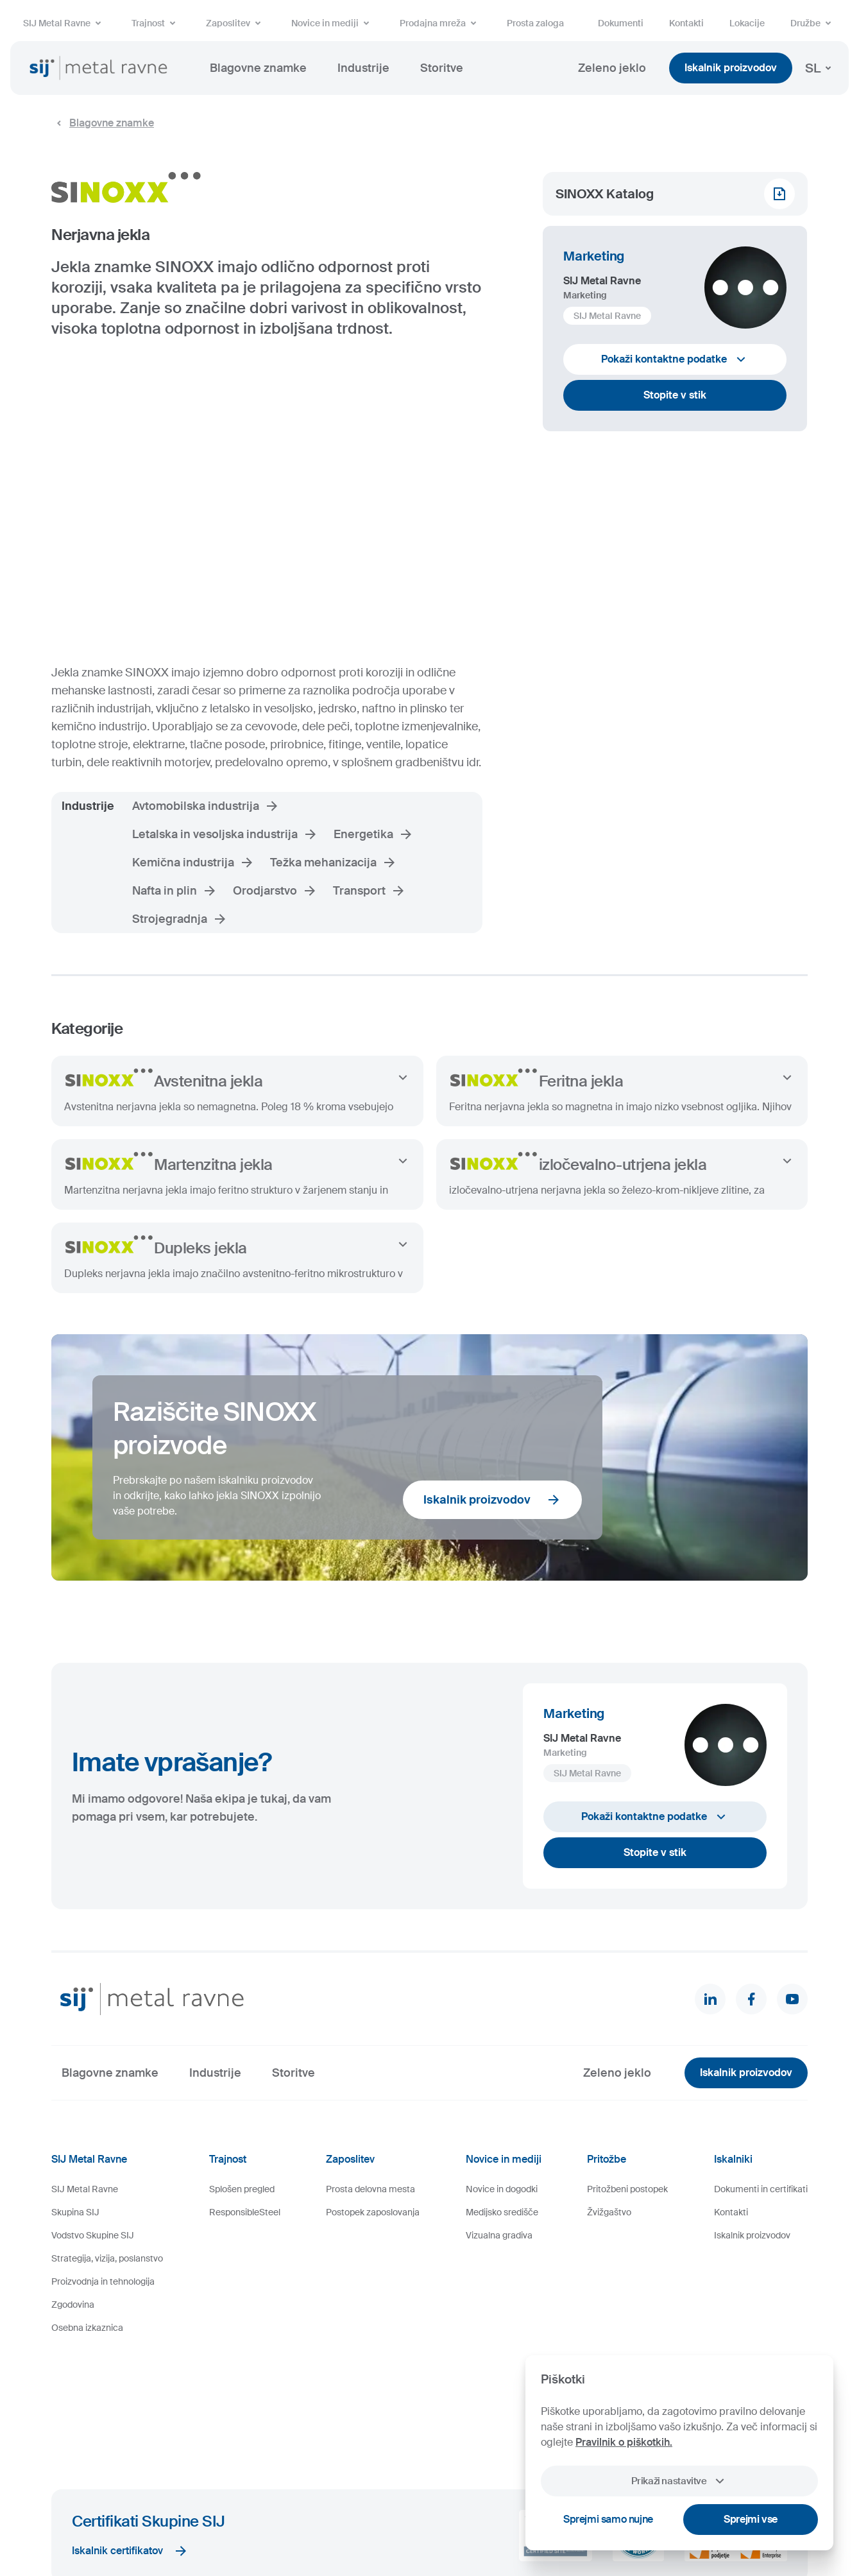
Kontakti (686, 23)
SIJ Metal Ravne (64, 23)
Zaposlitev (236, 23)
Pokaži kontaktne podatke (675, 359)
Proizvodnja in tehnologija (103, 2281)
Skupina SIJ (75, 2212)
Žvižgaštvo (609, 2212)
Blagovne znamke (258, 68)
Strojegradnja (180, 919)
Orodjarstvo (275, 890)
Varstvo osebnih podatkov (351, 2527)
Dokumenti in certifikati (761, 2189)
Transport (369, 890)
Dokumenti (620, 23)
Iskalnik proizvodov (731, 67)
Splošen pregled (242, 2189)
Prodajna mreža (440, 23)
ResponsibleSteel (244, 2212)
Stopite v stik (674, 395)
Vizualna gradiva (499, 2235)
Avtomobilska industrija (206, 806)
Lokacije (747, 23)
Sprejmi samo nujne (608, 2519)
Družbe (813, 23)
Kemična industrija (193, 862)
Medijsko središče (502, 2212)
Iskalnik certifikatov (130, 2436)
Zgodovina (72, 2304)
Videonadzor (429, 2527)
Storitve (441, 68)
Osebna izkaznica (87, 2327)
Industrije (363, 68)
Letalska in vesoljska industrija (225, 834)
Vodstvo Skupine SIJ (92, 2235)
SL (820, 68)
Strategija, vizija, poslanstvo (107, 2258)
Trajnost (156, 23)
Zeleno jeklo (612, 68)
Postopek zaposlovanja (373, 2212)
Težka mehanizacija (333, 862)
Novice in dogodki (502, 2189)
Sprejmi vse (751, 2519)
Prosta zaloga (535, 23)
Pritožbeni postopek (627, 2189)
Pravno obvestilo (266, 2527)
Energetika (374, 834)
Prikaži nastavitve (679, 2481)
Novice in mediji (332, 23)
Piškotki (212, 2527)
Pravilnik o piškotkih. (623, 2442)
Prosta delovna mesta (370, 2189)
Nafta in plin (174, 890)
